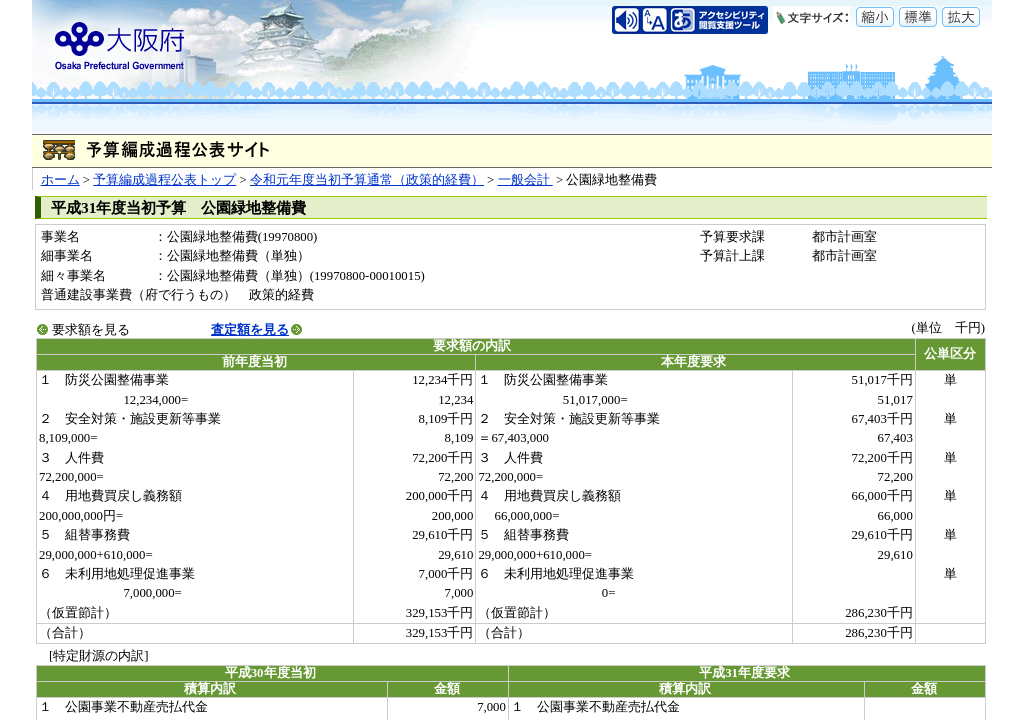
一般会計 (525, 180)
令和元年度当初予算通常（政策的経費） (367, 180)
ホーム (60, 180)
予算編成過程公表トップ (164, 180)
